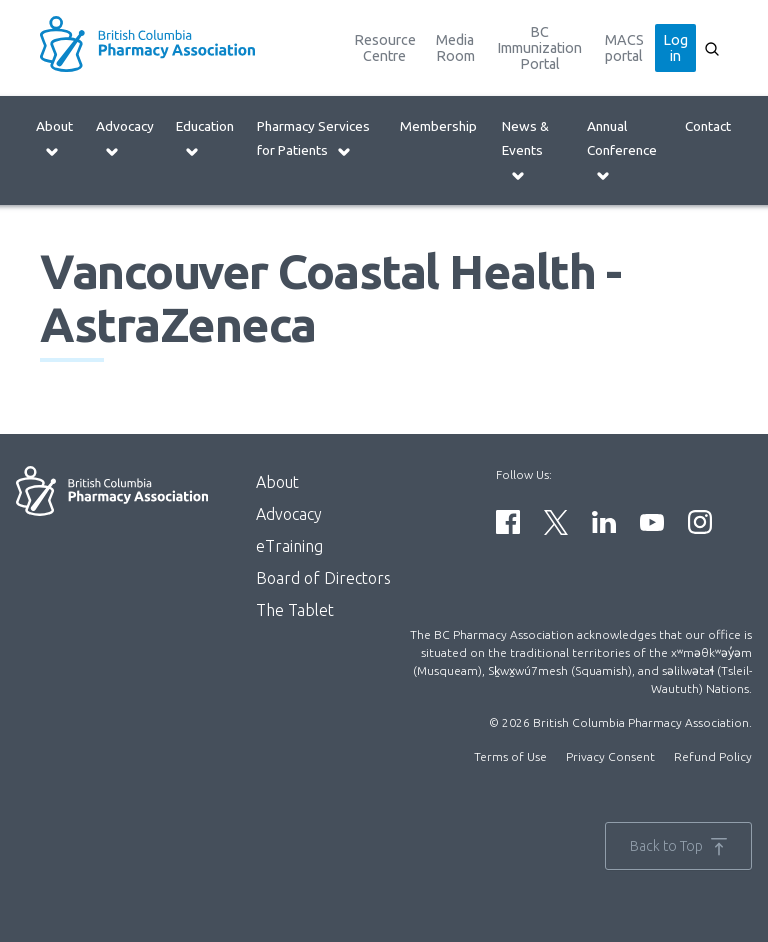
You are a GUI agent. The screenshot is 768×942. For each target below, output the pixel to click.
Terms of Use (510, 756)
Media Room (455, 48)
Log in (675, 48)
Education (205, 138)
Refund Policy (713, 756)
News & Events (525, 150)
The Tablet (295, 610)
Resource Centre (385, 48)
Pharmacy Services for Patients (313, 138)
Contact (708, 126)
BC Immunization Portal (539, 48)
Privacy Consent (610, 756)
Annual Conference (622, 150)
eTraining (289, 546)
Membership (438, 126)
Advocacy (125, 138)
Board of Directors (323, 578)
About (54, 138)
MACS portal (624, 48)
